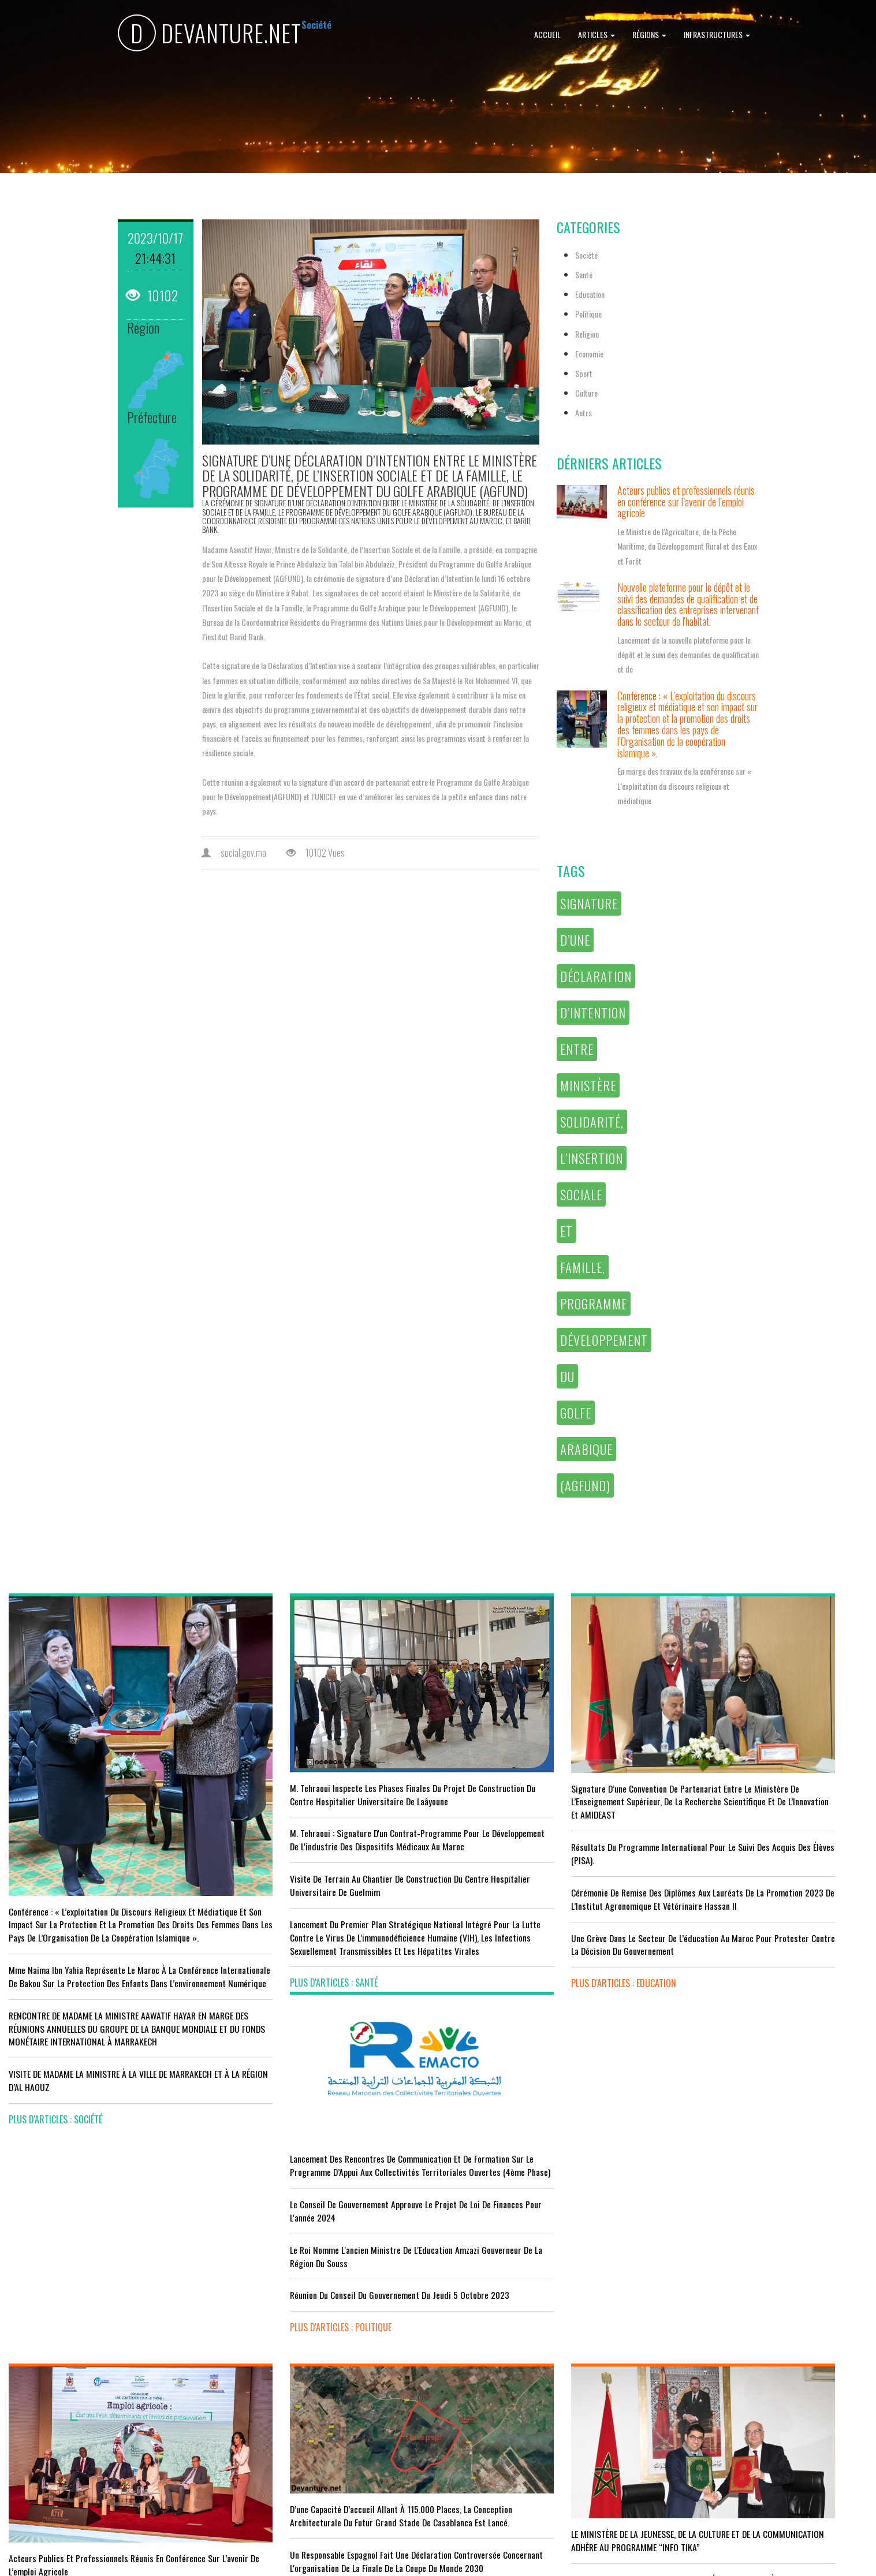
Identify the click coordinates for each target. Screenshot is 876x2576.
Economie (589, 354)
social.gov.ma (234, 853)
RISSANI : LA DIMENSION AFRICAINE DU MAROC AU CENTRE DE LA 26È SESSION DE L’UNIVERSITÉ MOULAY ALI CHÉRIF (546, 2374)
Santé (583, 274)
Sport (583, 373)
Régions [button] (649, 34)
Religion (587, 334)
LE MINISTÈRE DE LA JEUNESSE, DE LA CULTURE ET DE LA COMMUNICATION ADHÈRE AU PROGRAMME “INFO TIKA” (544, 2264)
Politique (588, 314)
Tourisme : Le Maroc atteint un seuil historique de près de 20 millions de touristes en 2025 (108, 2386)
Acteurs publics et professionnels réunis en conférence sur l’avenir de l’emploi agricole (686, 502)
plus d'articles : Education (499, 1955)
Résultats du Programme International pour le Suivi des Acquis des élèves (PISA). (547, 1811)
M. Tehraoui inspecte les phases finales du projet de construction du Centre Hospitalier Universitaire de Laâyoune (322, 1759)
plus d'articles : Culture (495, 2478)
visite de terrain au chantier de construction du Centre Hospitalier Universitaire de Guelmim (328, 1870)
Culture (586, 393)
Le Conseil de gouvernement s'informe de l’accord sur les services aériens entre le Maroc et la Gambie (105, 2432)
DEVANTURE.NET (209, 34)
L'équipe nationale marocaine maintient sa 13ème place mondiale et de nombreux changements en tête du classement (326, 2401)
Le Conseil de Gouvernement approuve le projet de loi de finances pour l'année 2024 (762, 1790)
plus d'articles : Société (55, 2088)
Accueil (547, 34)
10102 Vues (316, 853)
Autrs (583, 412)
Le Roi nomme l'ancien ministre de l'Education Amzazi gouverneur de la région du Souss (762, 1836)
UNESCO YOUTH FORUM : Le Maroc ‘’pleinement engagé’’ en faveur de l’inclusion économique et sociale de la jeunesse (545, 2433)
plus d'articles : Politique (716, 1920)
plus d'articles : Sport (272, 2447)
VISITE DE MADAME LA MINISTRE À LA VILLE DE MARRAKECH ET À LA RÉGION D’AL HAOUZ (89, 2049)
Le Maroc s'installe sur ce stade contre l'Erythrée (316, 2355)
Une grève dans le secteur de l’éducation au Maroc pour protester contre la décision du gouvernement (540, 1915)
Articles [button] (596, 34)
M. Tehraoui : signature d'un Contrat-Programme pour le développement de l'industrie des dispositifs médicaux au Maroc (324, 1818)
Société (586, 255)
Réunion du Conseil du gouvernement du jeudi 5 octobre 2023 (766, 1881)
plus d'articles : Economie (59, 2471)
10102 (152, 295)
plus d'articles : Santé (271, 1981)
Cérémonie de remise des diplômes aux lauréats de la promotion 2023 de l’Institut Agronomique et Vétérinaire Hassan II (545, 1864)
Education (590, 294)
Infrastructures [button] (717, 34)
